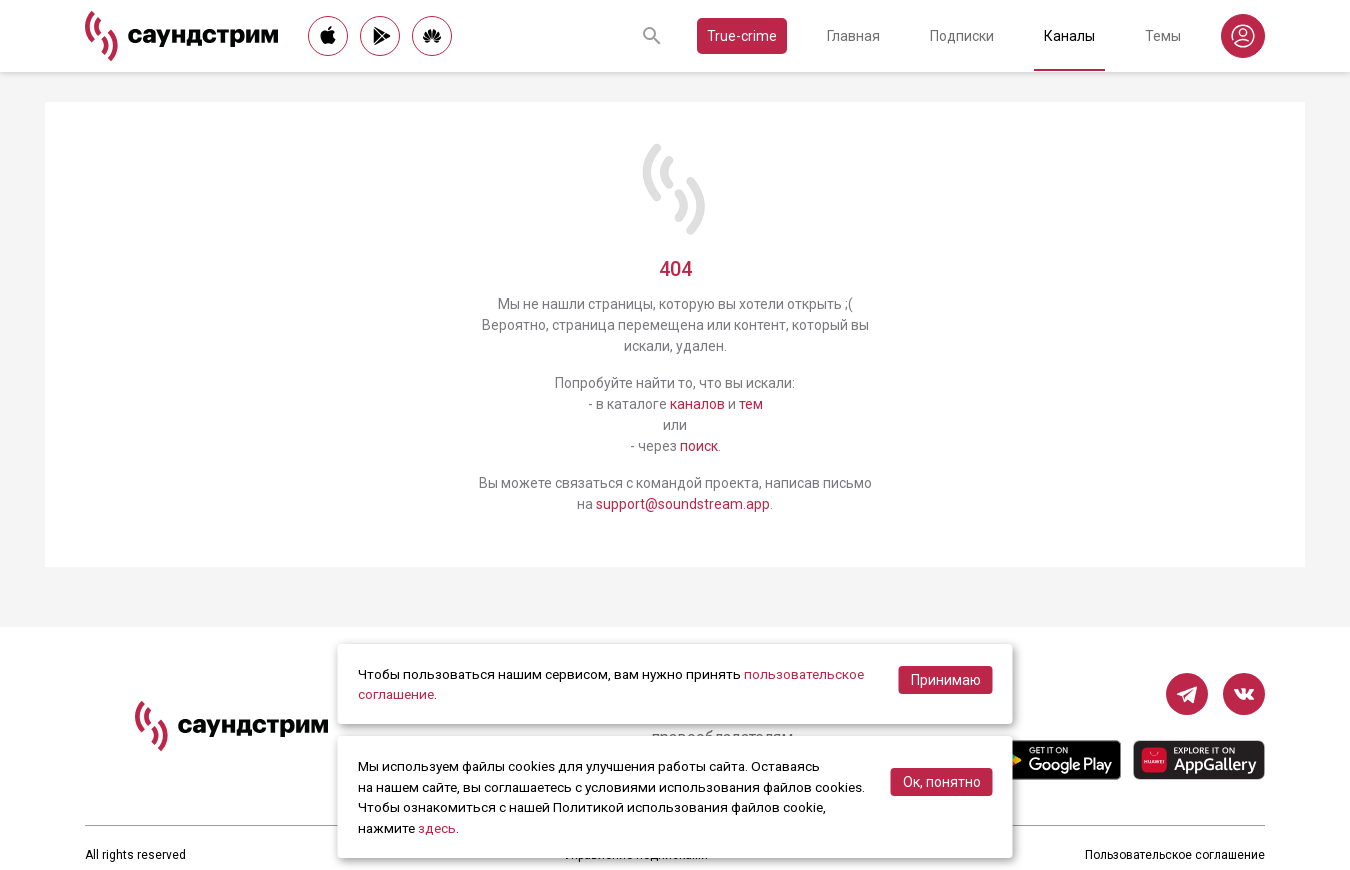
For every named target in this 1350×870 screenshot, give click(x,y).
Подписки (962, 36)
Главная (853, 36)
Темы (1163, 36)
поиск (699, 446)
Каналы (1069, 36)
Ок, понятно (942, 782)
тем (751, 404)
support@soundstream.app (683, 504)
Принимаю (946, 680)
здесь (437, 828)
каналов (697, 404)
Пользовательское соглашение (1175, 855)
